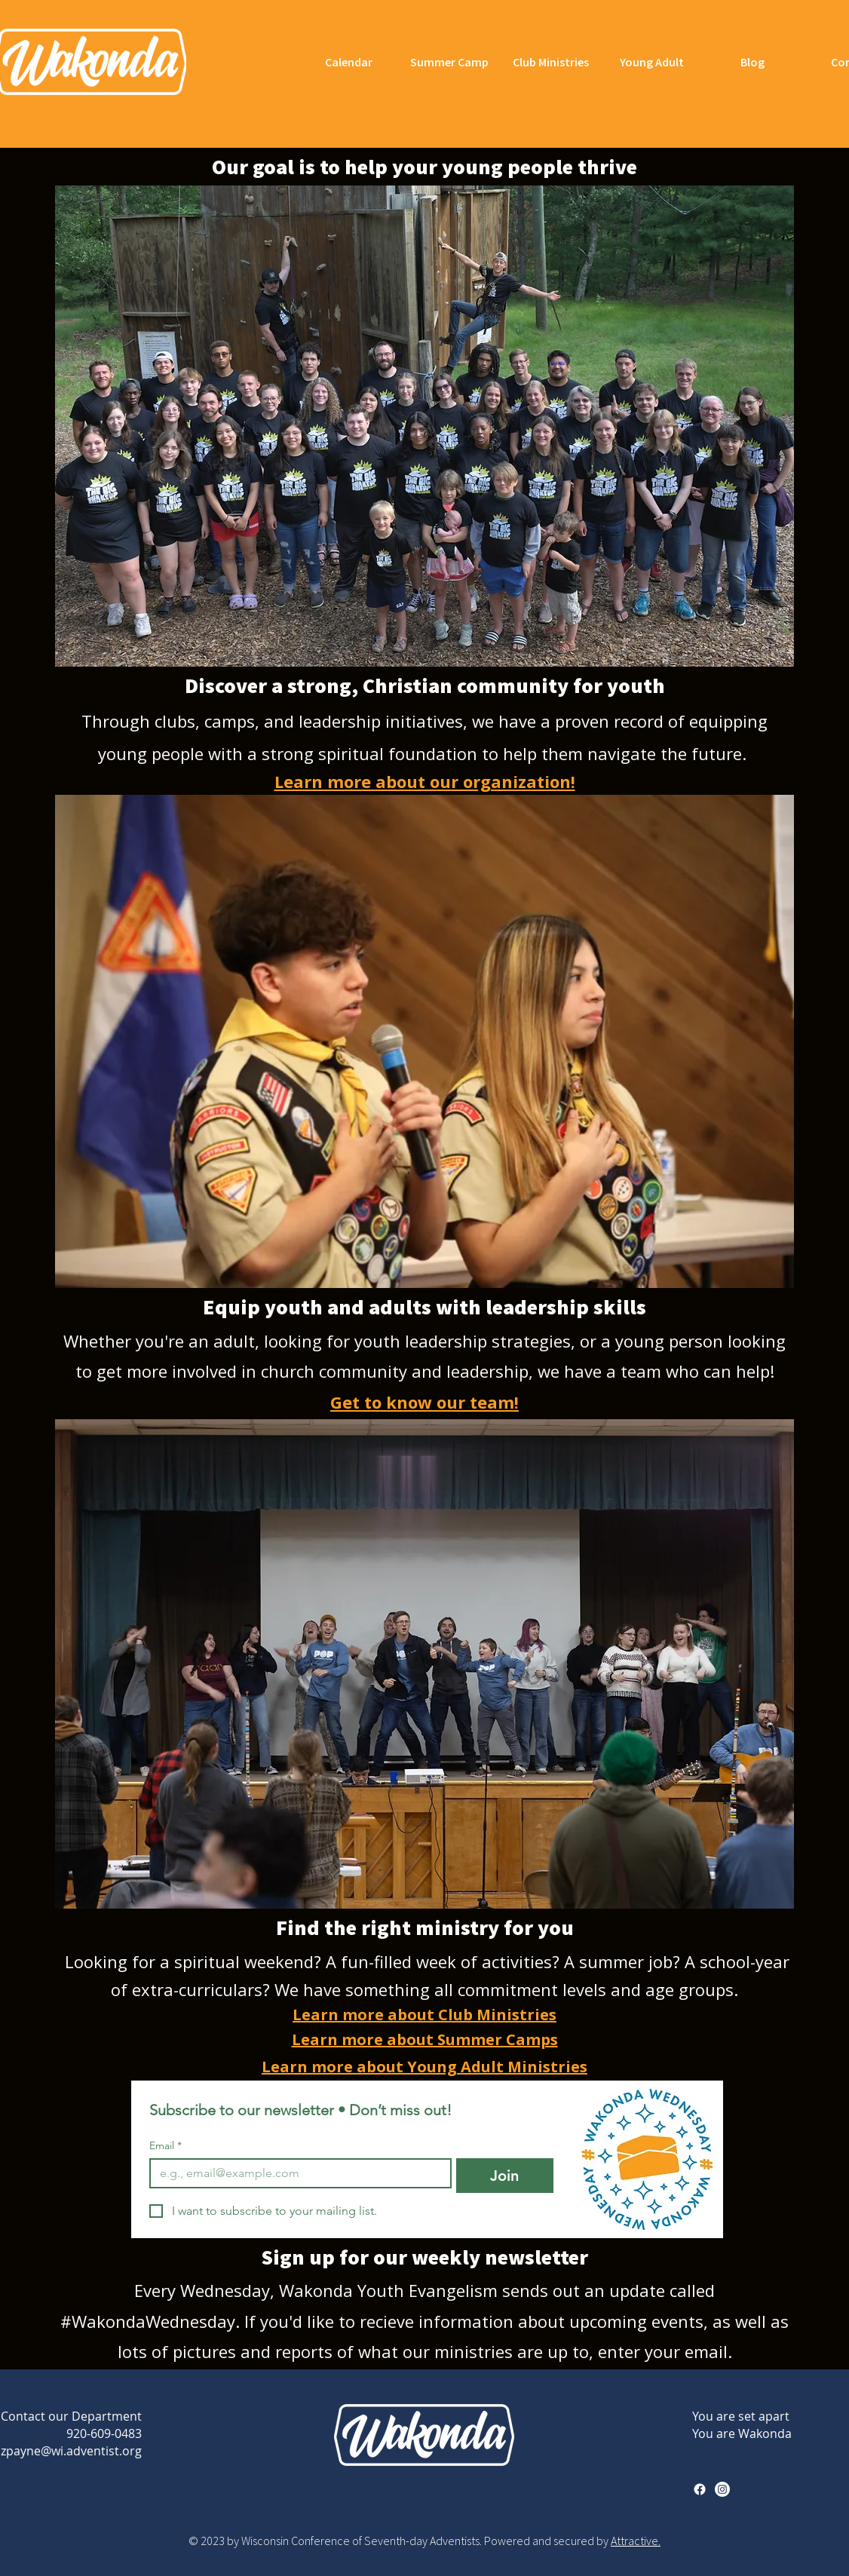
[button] (424, 426)
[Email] (296, 2173)
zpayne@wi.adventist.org (71, 2451)
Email (165, 2145)
